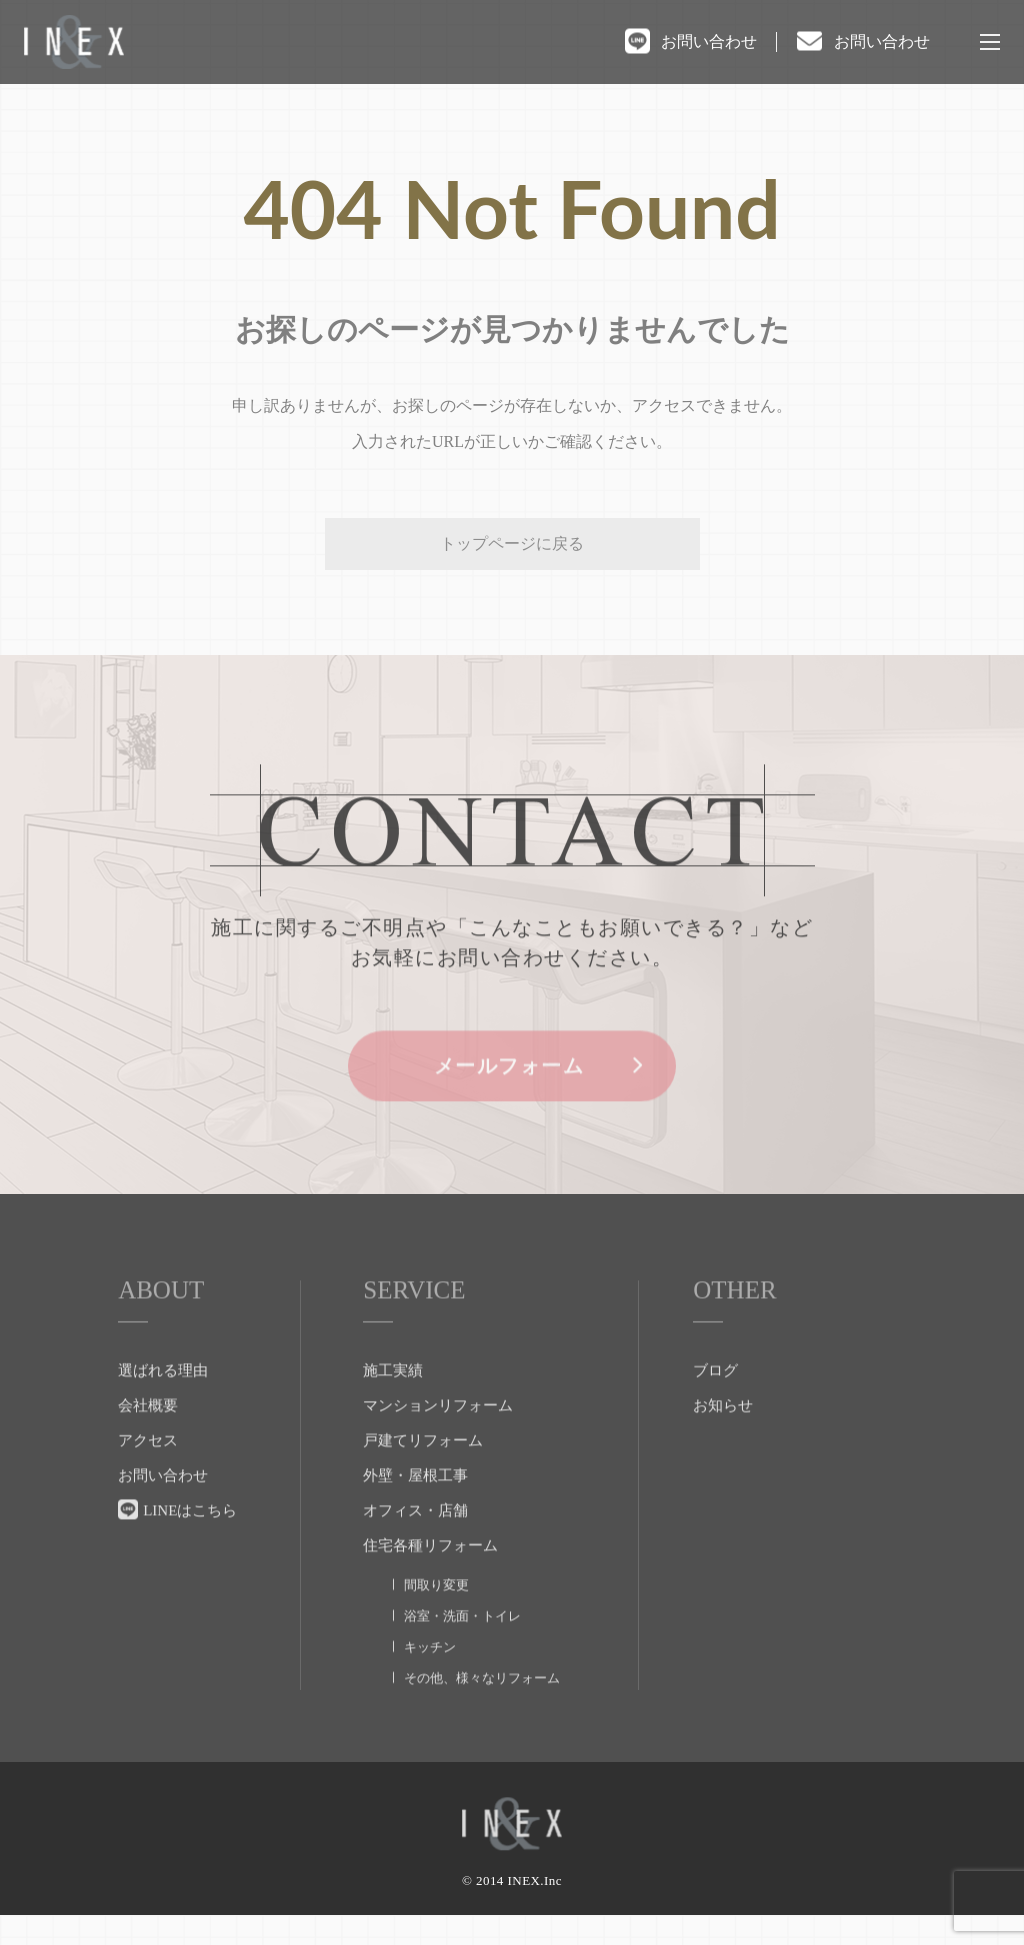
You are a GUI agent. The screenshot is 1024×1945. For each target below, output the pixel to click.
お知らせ (723, 1441)
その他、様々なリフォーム (482, 1713)
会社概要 (148, 1441)
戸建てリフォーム (423, 1476)
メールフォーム (512, 1103)
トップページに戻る (512, 543)
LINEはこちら (190, 1546)
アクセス (148, 1476)
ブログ (715, 1406)
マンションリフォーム (438, 1441)
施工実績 (393, 1406)
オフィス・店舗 (415, 1546)
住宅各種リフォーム (430, 1581)
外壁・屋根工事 (415, 1511)
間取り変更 (436, 1620)
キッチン (430, 1682)
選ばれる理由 (163, 1406)
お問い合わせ (709, 41)
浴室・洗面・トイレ (462, 1651)
